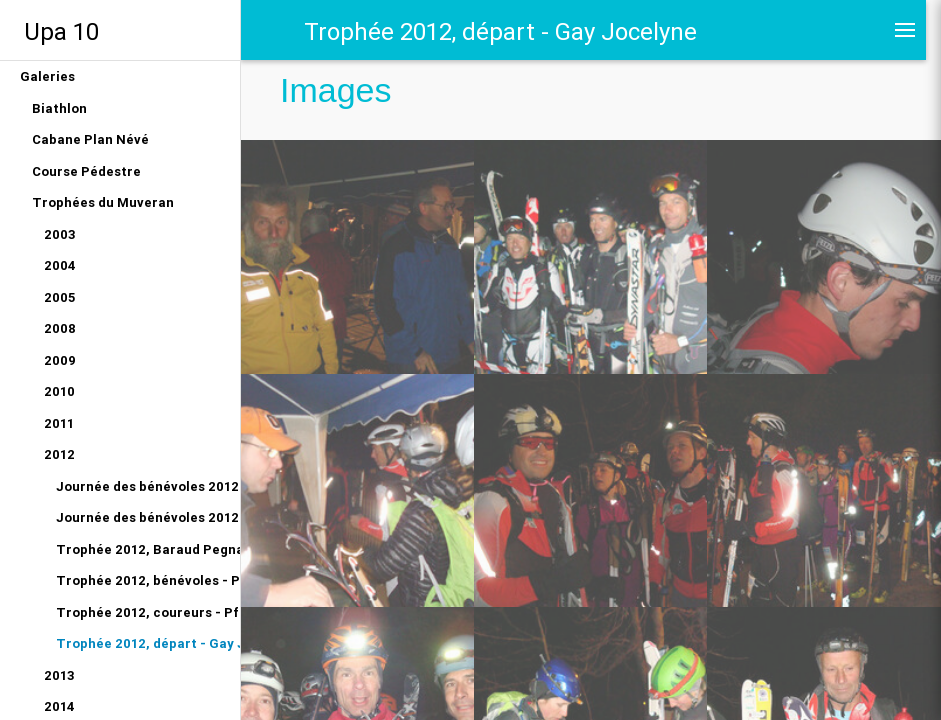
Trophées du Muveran (103, 202)
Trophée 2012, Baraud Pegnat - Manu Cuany (148, 549)
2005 (59, 297)
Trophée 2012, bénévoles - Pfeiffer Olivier (148, 580)
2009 (60, 360)
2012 (59, 454)
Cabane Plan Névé (90, 139)
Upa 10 (61, 31)
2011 (59, 423)
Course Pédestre (86, 171)
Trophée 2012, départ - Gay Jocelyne (148, 643)
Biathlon (59, 108)
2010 (59, 391)
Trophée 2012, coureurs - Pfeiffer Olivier (148, 612)
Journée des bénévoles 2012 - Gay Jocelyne (148, 486)
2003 (60, 234)
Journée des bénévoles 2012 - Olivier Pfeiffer (148, 517)
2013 (59, 675)
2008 (60, 328)
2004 (60, 265)
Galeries (47, 76)
